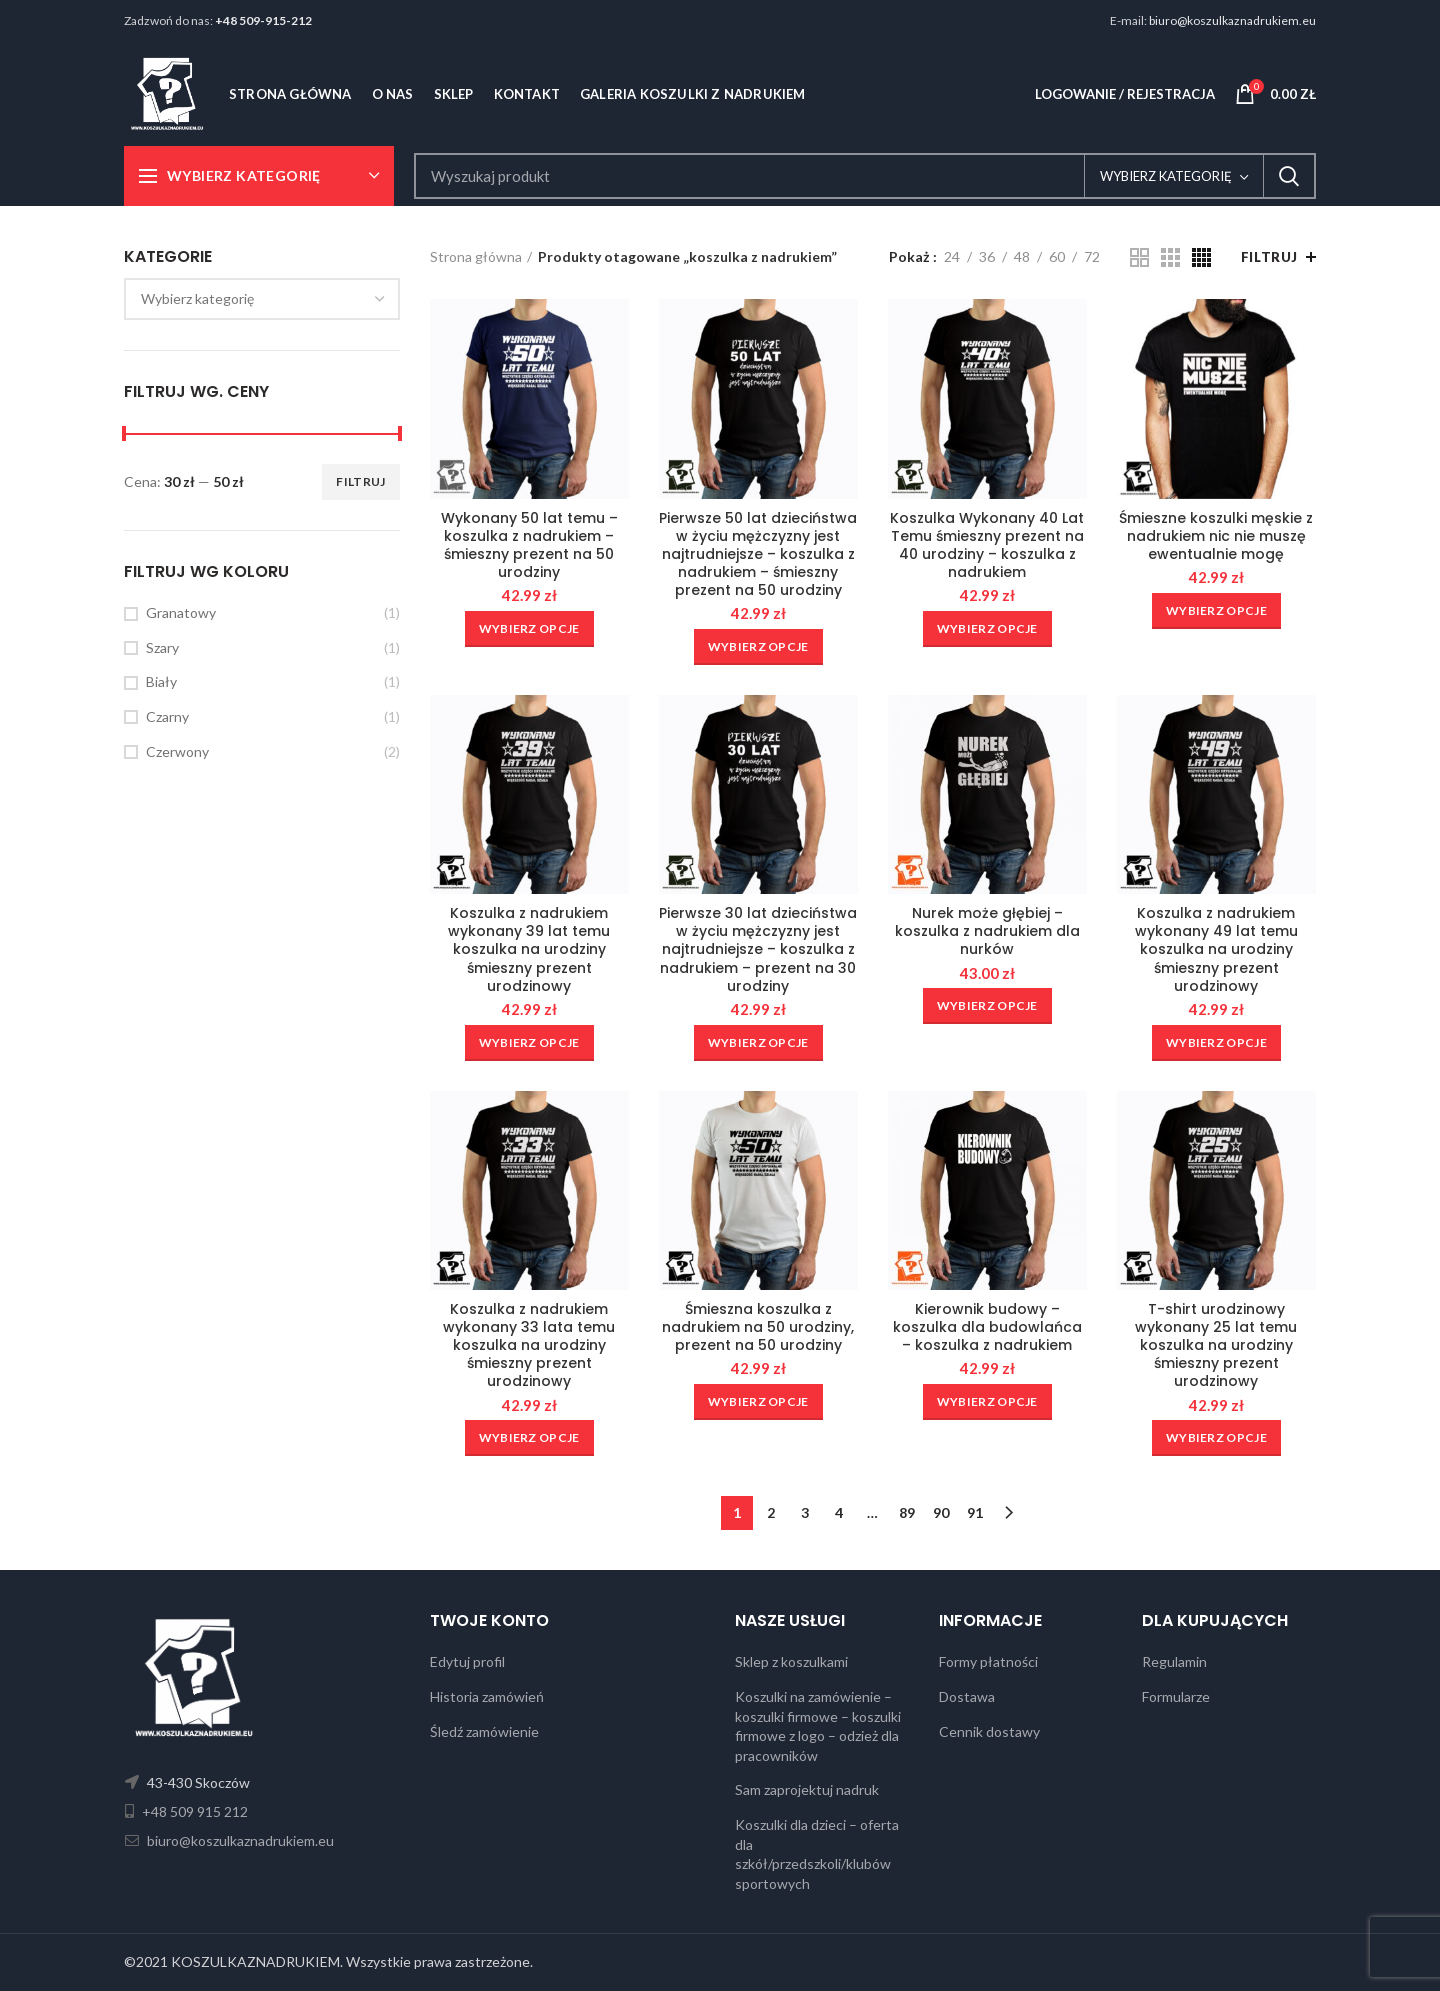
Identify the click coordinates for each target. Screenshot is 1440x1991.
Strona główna (476, 256)
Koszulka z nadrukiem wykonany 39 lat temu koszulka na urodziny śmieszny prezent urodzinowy (529, 949)
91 (975, 1512)
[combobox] (262, 299)
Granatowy (181, 612)
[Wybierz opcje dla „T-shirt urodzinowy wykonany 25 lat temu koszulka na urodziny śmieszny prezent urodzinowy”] (1216, 1438)
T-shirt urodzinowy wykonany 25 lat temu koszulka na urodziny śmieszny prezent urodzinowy (1216, 1345)
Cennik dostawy (989, 1731)
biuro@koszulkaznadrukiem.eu (1232, 20)
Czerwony (177, 751)
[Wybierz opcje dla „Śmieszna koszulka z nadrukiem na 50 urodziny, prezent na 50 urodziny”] (758, 1402)
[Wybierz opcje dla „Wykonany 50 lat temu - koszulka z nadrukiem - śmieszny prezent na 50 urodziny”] (529, 629)
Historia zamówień (487, 1696)
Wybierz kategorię (1166, 176)
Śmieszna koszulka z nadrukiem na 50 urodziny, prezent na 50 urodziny (758, 1327)
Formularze (1176, 1696)
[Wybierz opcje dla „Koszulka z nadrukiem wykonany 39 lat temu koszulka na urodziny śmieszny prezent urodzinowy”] (529, 1043)
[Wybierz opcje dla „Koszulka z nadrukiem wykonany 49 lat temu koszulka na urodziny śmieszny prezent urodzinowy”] (1216, 1043)
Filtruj (360, 481)
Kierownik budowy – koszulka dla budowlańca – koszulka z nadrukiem (987, 1327)
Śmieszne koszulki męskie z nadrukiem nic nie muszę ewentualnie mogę (1216, 536)
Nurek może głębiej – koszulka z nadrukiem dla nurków (987, 931)
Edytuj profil (467, 1661)
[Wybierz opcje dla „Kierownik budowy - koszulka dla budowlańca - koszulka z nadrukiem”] (987, 1402)
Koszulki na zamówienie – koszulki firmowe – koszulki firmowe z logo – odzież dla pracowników (818, 1726)
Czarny (167, 716)
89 (907, 1512)
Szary (162, 647)
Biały (161, 681)
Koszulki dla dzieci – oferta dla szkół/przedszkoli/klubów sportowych (817, 1854)
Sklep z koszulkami (791, 1661)
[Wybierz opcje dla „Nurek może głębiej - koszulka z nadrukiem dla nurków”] (987, 1006)
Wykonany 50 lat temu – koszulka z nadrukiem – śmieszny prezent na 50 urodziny (529, 545)
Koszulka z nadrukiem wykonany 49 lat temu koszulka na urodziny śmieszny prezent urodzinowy (1216, 949)
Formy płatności (988, 1661)
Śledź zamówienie (484, 1731)
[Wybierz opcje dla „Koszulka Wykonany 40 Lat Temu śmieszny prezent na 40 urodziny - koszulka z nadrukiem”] (987, 629)
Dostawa (967, 1696)
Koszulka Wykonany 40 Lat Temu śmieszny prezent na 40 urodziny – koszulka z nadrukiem (987, 545)
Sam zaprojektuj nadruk (807, 1789)
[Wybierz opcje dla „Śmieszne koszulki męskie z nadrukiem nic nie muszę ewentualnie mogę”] (1216, 611)
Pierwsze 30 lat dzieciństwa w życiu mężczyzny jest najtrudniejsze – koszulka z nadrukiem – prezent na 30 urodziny (758, 949)
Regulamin (1174, 1661)
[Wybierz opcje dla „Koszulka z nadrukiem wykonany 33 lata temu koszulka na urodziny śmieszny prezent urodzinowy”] (529, 1438)
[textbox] (197, 298)
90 (941, 1512)
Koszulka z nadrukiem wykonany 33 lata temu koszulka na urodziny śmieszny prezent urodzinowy (529, 1345)
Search (1289, 176)
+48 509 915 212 (193, 1811)
